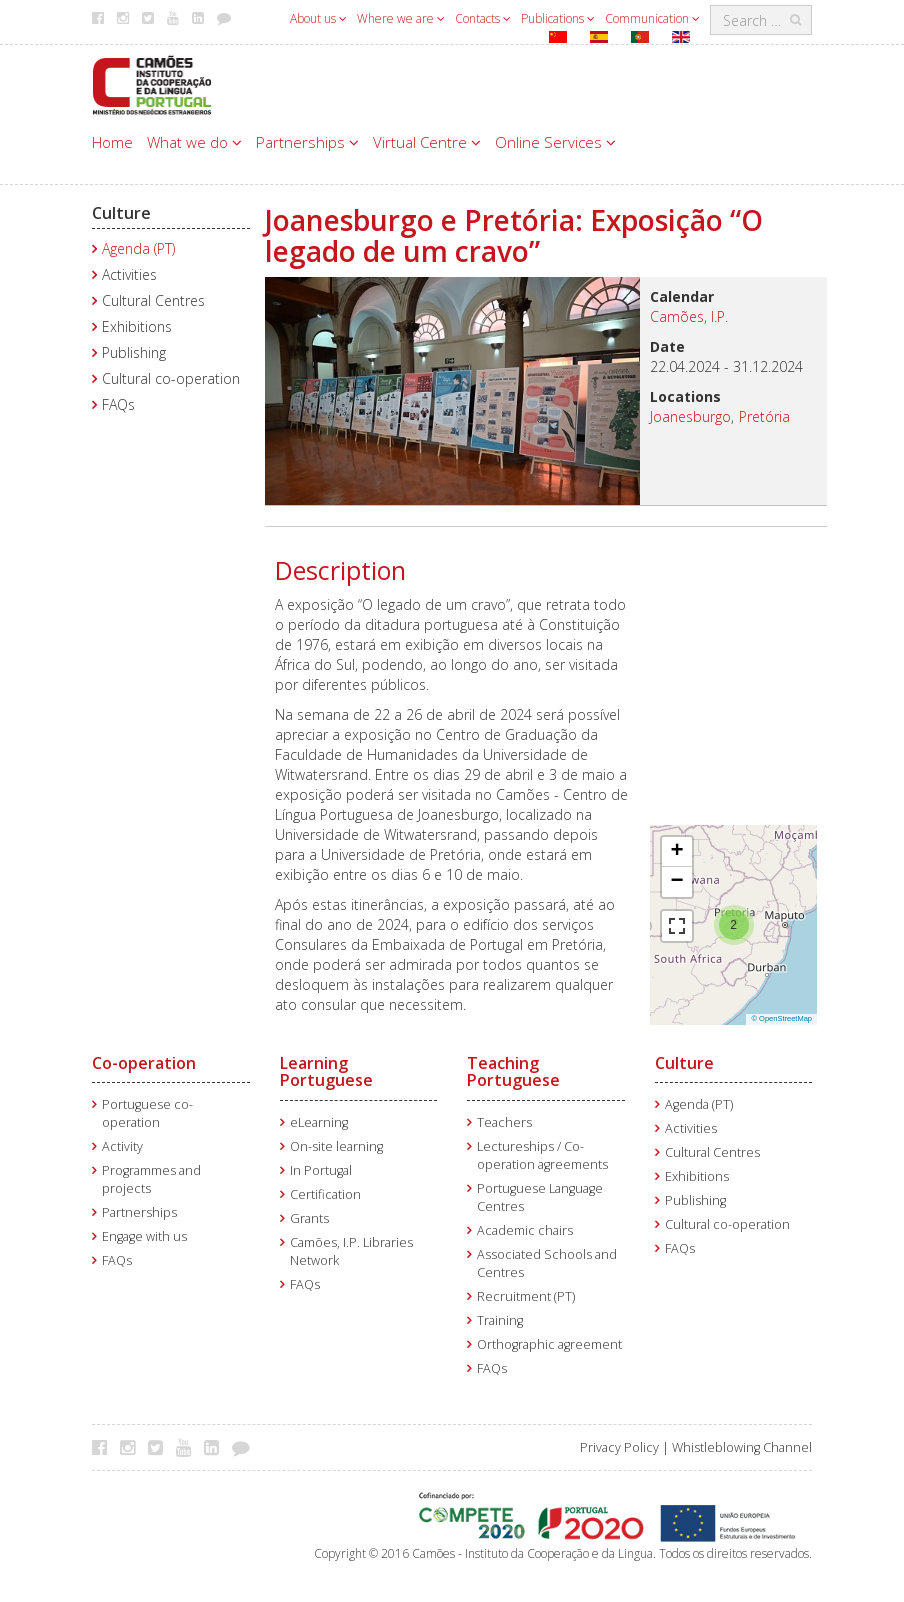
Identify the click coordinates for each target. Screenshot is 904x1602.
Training (500, 1320)
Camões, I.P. (689, 316)
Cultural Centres (153, 300)
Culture (121, 213)
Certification (325, 1194)
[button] (734, 923)
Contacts (483, 18)
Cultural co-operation (171, 378)
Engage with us (144, 1236)
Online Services (555, 142)
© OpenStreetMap (781, 1018)
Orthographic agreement (549, 1344)
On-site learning (336, 1146)
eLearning (319, 1122)
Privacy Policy (619, 1447)
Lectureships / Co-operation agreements (542, 1155)
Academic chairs (525, 1230)
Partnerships (307, 142)
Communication (652, 18)
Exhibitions (137, 326)
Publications (558, 18)
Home (112, 142)
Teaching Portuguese (513, 1072)
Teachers (504, 1122)
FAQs (118, 404)
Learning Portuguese (326, 1072)
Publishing (134, 352)
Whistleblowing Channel (742, 1447)
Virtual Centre (427, 142)
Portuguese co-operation (147, 1113)
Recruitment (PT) (526, 1296)
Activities (129, 274)
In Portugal (321, 1170)
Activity (122, 1146)
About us (318, 18)
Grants (309, 1218)
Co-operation (144, 1063)
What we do (194, 142)
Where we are (401, 18)
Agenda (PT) (138, 248)
